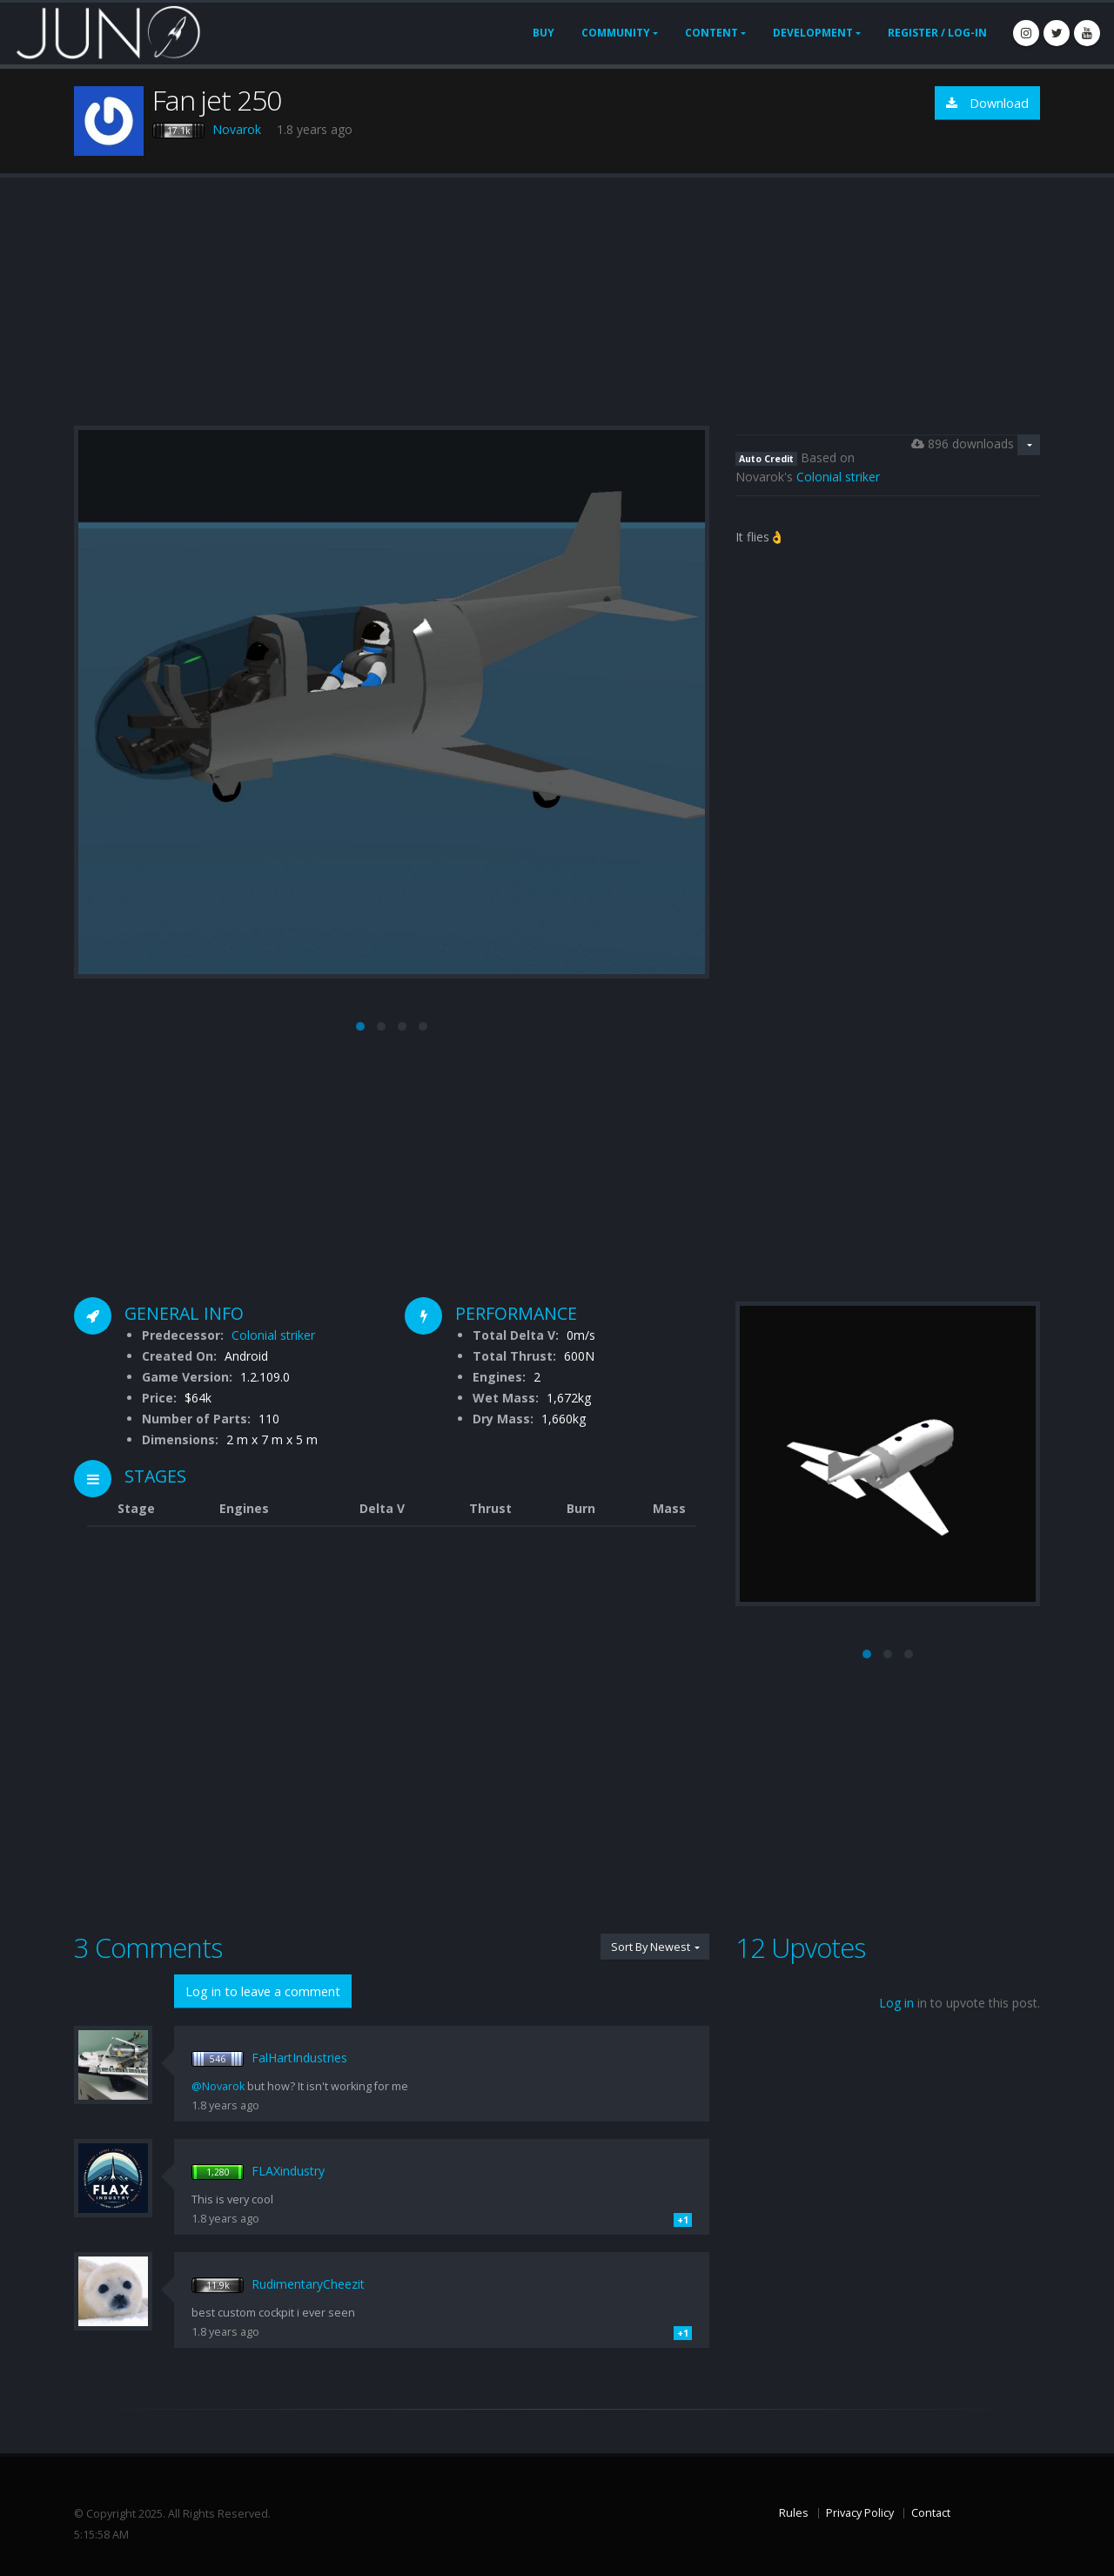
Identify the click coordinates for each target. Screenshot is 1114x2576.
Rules (794, 2512)
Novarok (236, 129)
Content (711, 32)
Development (813, 32)
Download (987, 103)
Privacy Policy (860, 2512)
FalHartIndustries (299, 2057)
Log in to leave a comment (262, 1991)
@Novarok (218, 2086)
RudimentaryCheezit (308, 2284)
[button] (360, 1026)
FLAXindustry (288, 2170)
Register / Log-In (937, 32)
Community (615, 32)
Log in (896, 2002)
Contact (930, 2512)
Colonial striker (838, 476)
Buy (543, 32)
